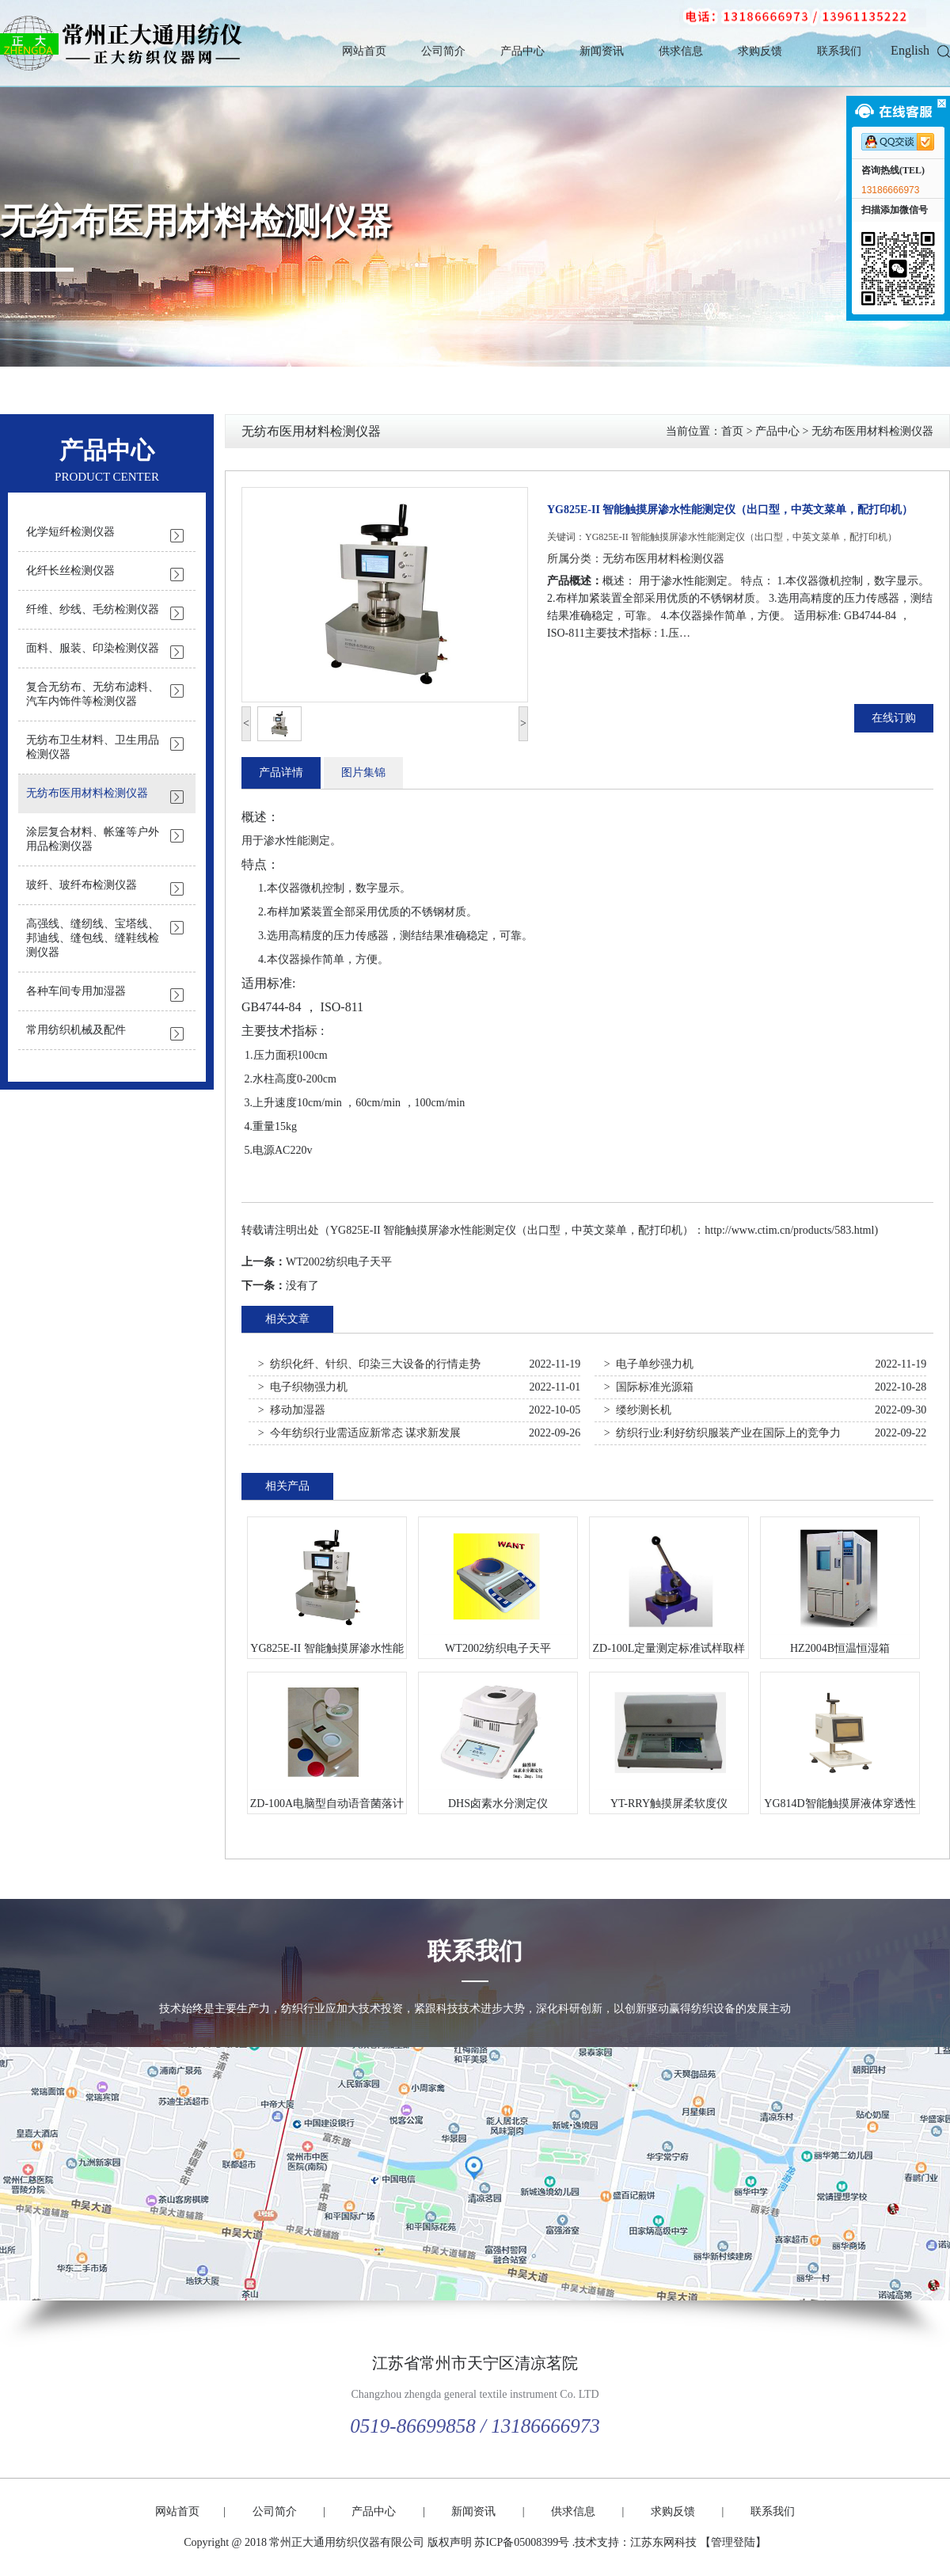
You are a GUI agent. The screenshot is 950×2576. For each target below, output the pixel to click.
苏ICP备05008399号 (521, 2542)
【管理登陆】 (733, 2542)
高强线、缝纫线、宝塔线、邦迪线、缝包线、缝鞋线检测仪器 (92, 938)
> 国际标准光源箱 (649, 1387)
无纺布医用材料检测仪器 (196, 222)
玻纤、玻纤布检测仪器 (81, 885)
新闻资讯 (602, 51)
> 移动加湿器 (291, 1410)
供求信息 (681, 51)
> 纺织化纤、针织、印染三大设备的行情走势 (369, 1364)
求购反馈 (760, 51)
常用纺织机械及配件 (76, 1030)
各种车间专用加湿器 (76, 991)
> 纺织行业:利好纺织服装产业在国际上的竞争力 (722, 1433)
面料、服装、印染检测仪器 (92, 648)
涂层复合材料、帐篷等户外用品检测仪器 (92, 839)
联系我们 (839, 51)
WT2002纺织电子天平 (339, 1262)
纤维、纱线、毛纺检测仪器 (92, 609)
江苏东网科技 (663, 2542)
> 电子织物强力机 (303, 1387)
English (910, 50)
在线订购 (894, 718)
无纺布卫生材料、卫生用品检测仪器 (92, 747)
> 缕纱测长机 (637, 1410)
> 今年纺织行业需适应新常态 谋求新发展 (359, 1433)
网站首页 (364, 51)
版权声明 (450, 2542)
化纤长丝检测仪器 (70, 570)
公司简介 (443, 51)
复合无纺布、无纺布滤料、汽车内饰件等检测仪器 (92, 694)
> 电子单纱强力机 (649, 1364)
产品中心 (522, 51)
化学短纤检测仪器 (70, 532)
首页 (732, 431)
